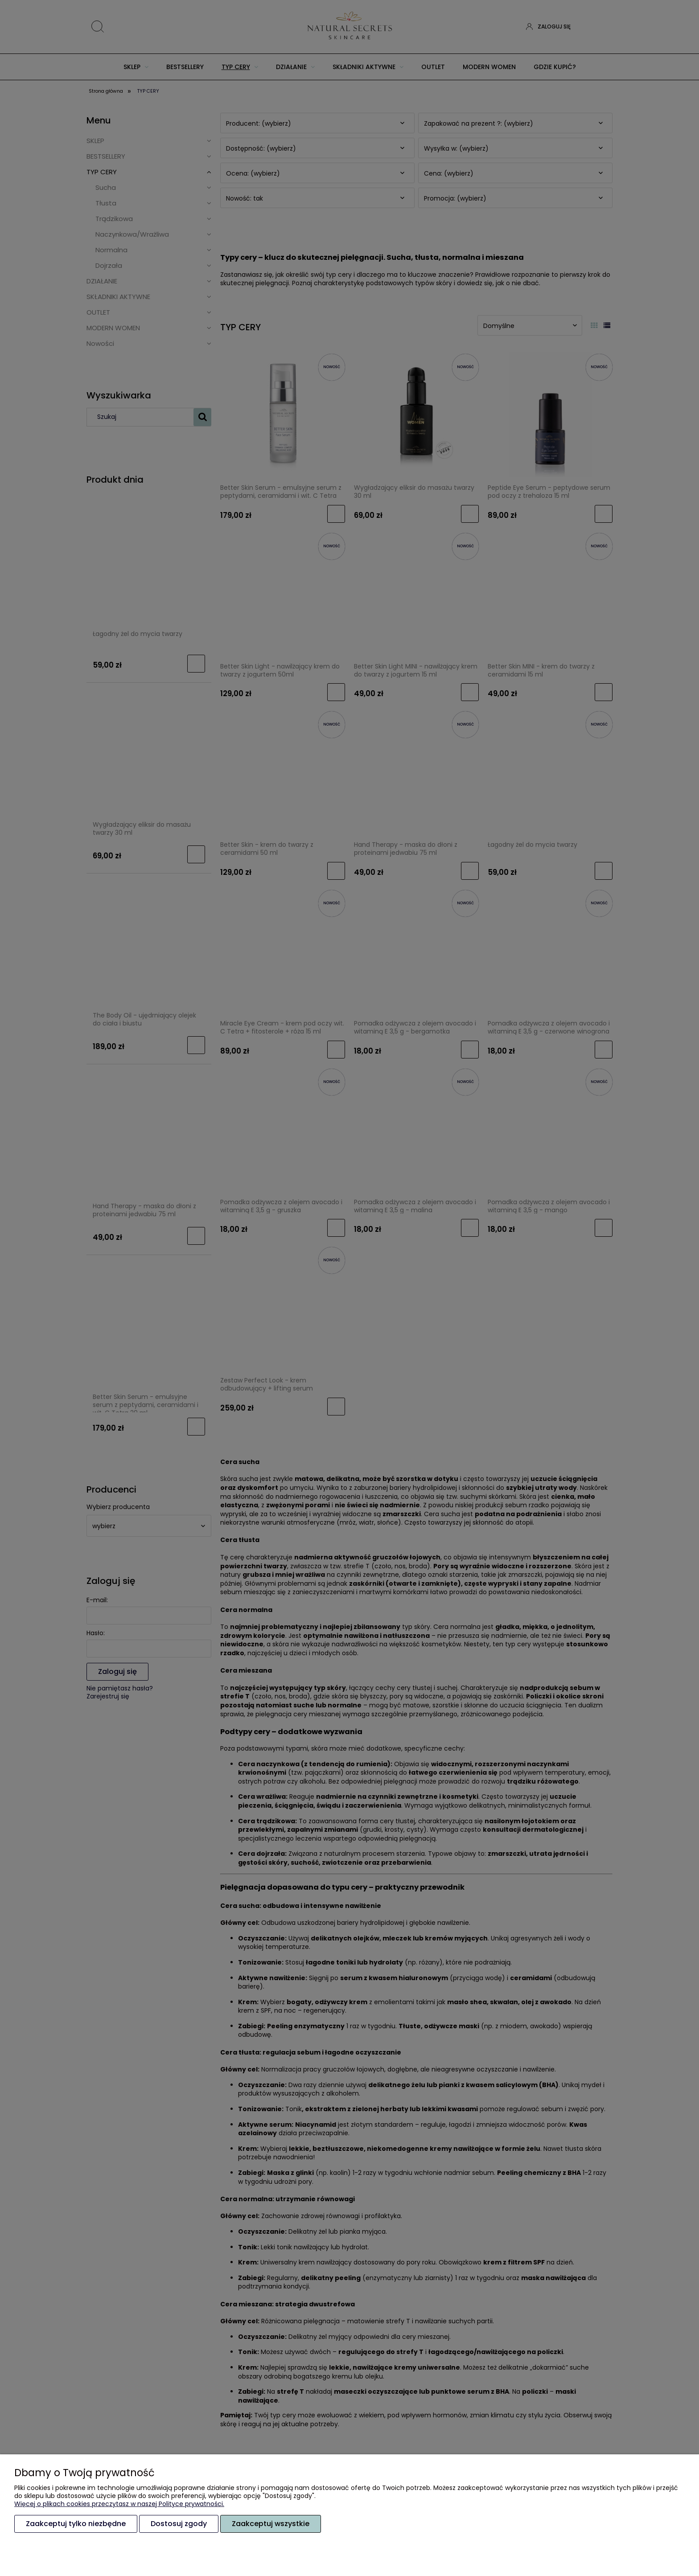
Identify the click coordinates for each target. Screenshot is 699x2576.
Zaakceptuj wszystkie (270, 2524)
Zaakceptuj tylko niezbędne (76, 2524)
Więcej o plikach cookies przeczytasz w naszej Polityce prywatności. (119, 2504)
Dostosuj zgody (179, 2524)
